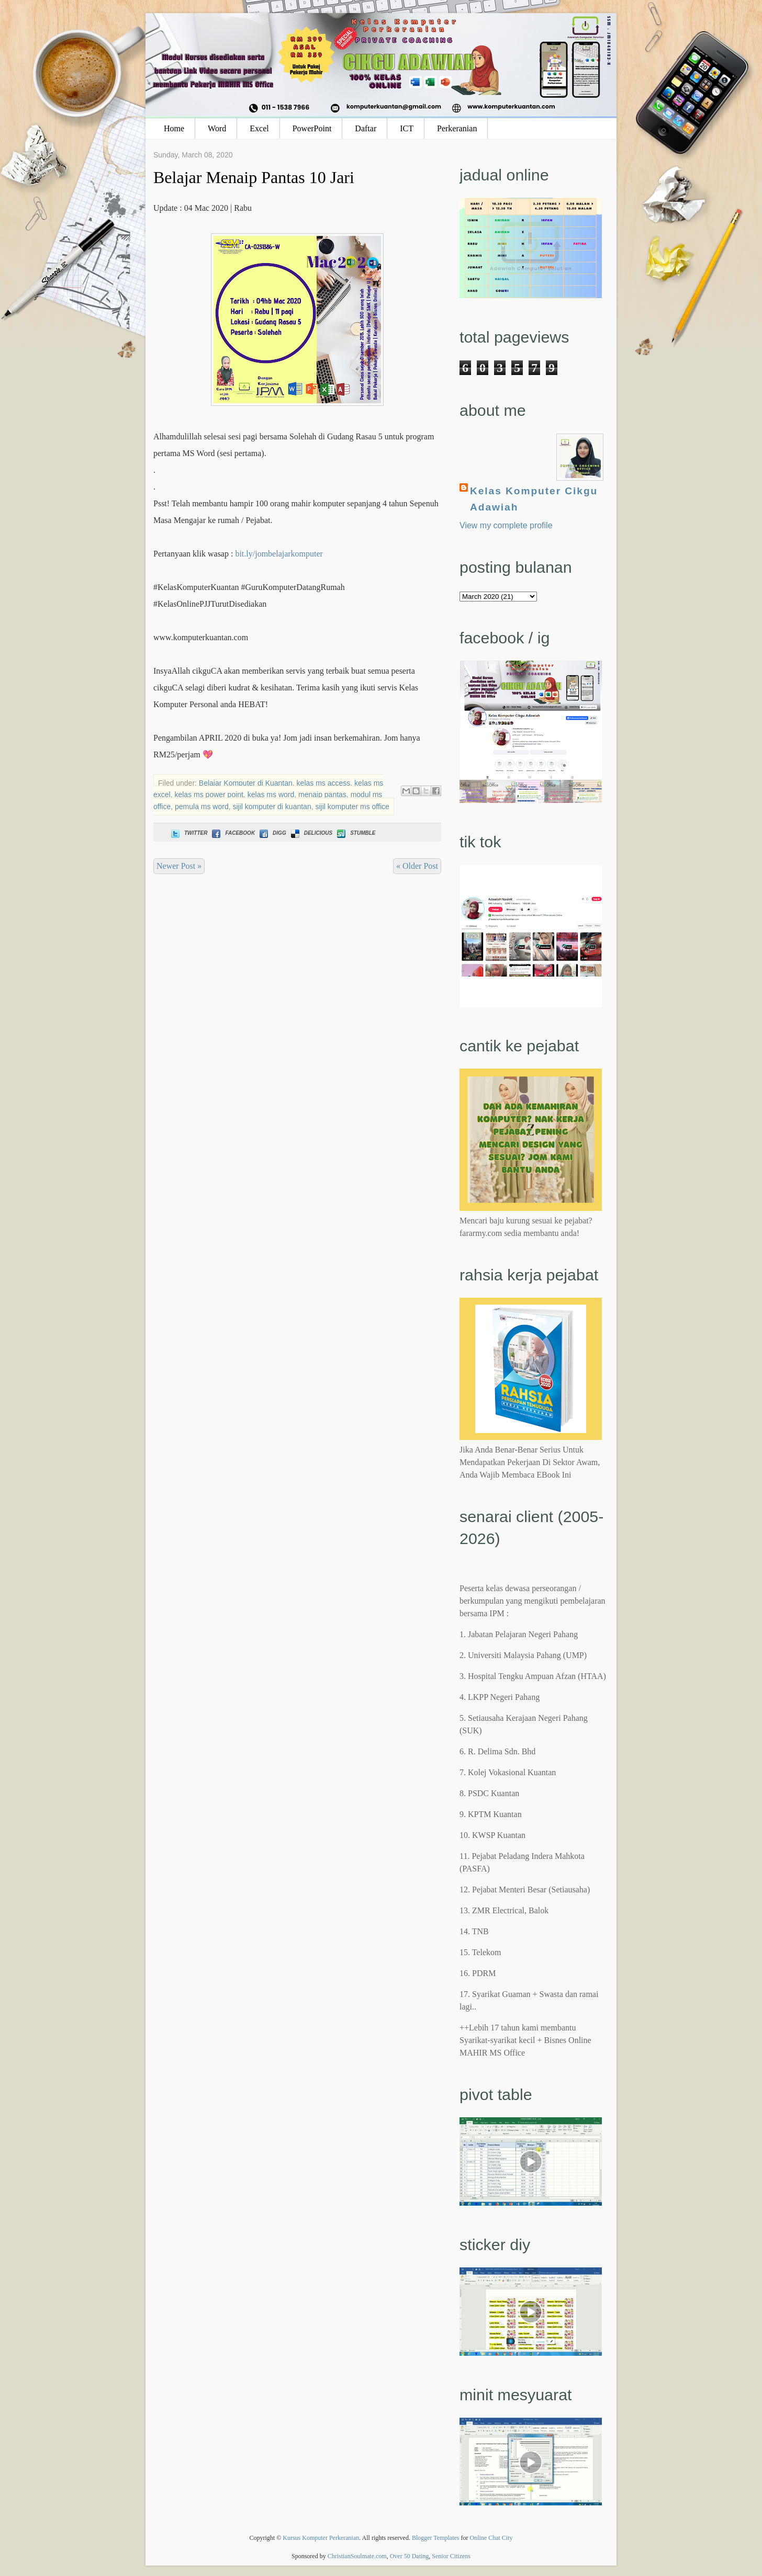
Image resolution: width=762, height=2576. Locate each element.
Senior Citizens (451, 2556)
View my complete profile (506, 525)
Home (174, 128)
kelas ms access (324, 783)
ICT (406, 128)
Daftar (365, 128)
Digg (271, 833)
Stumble (355, 833)
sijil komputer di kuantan (271, 806)
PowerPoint (312, 128)
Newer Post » (178, 865)
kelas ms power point (208, 794)
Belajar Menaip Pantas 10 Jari (253, 177)
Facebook (232, 833)
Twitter (188, 833)
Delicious (310, 833)
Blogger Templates (436, 2537)
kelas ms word (271, 794)
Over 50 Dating (409, 2556)
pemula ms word (202, 806)
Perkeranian (457, 128)
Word (217, 128)
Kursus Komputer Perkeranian (321, 2537)
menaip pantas (322, 794)
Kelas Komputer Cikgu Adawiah (534, 499)
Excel (259, 128)
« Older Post (417, 865)
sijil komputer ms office (352, 806)
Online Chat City (491, 2537)
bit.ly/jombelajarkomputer (279, 553)
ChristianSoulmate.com (357, 2556)
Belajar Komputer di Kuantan (246, 783)
